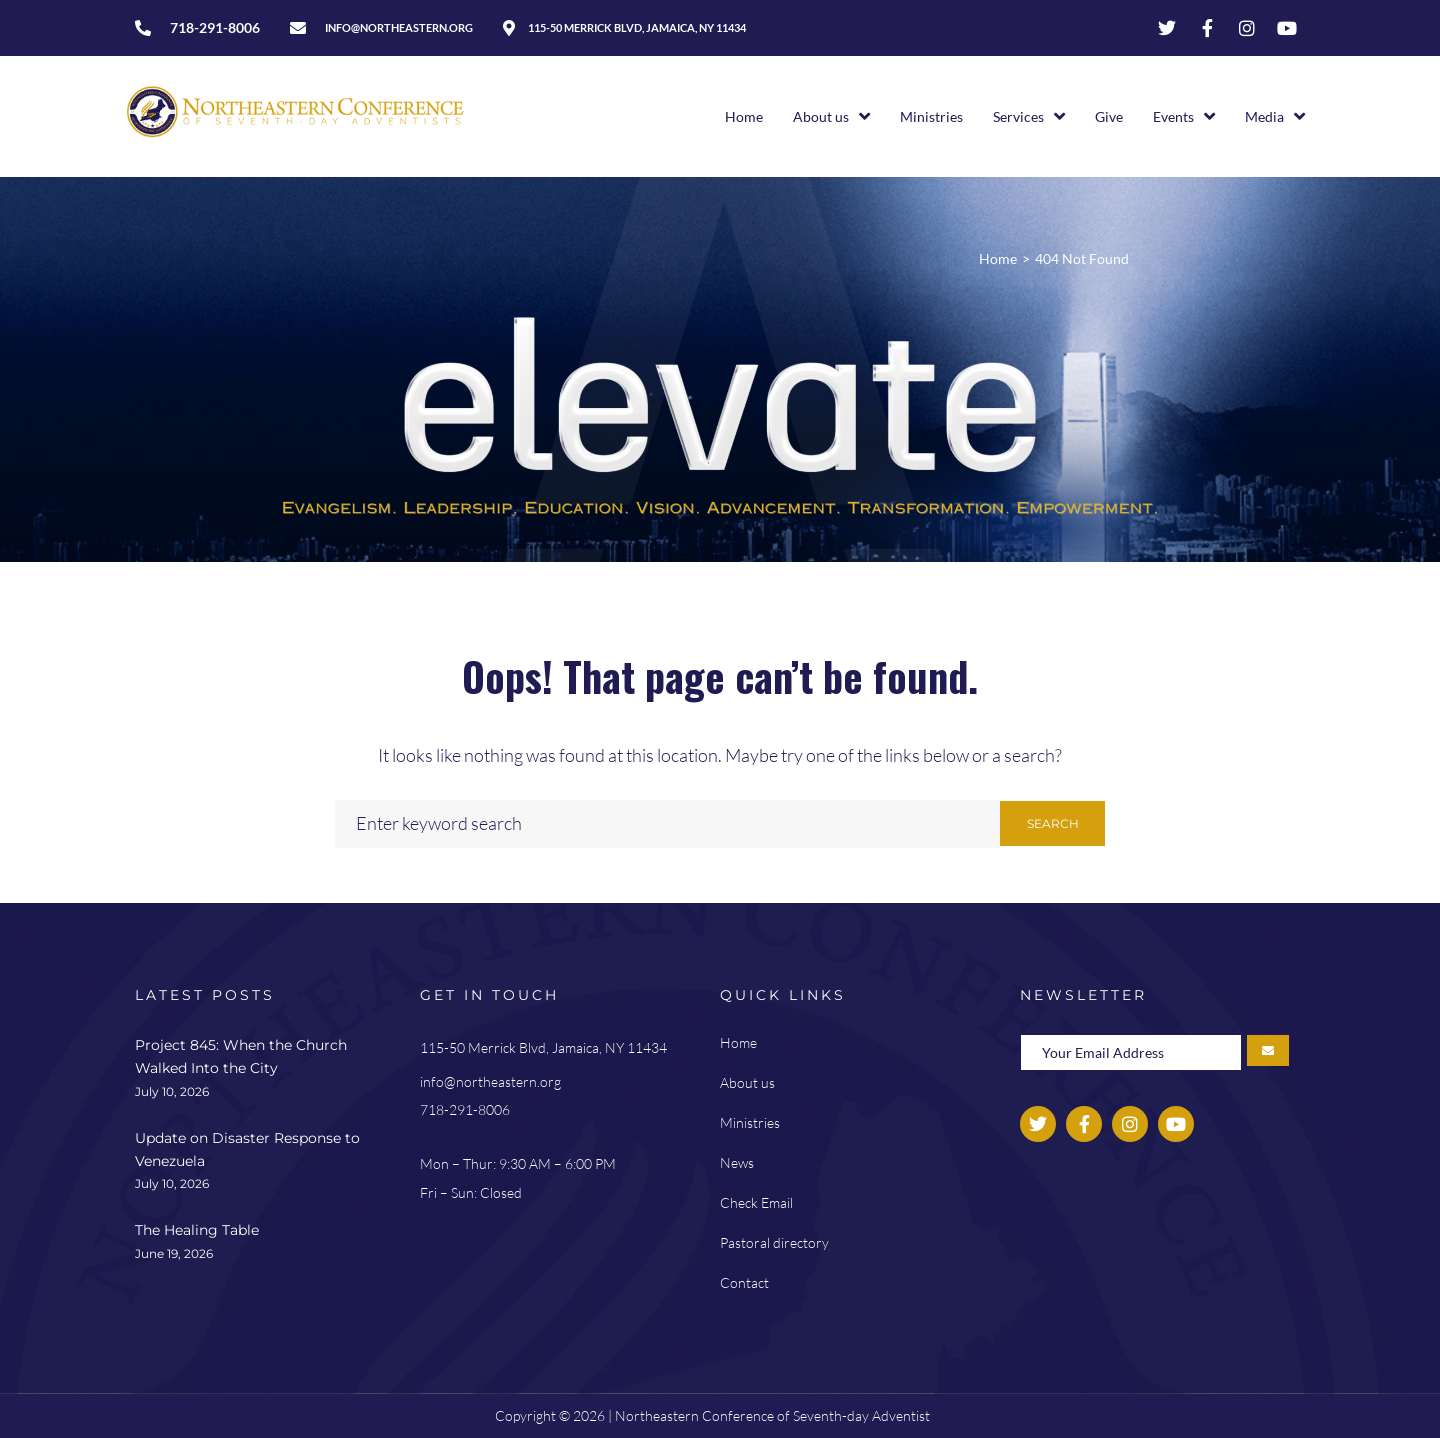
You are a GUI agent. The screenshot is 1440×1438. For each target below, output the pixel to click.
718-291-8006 (465, 1109)
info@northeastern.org (490, 1081)
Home (998, 258)
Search (1053, 823)
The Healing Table (197, 1230)
